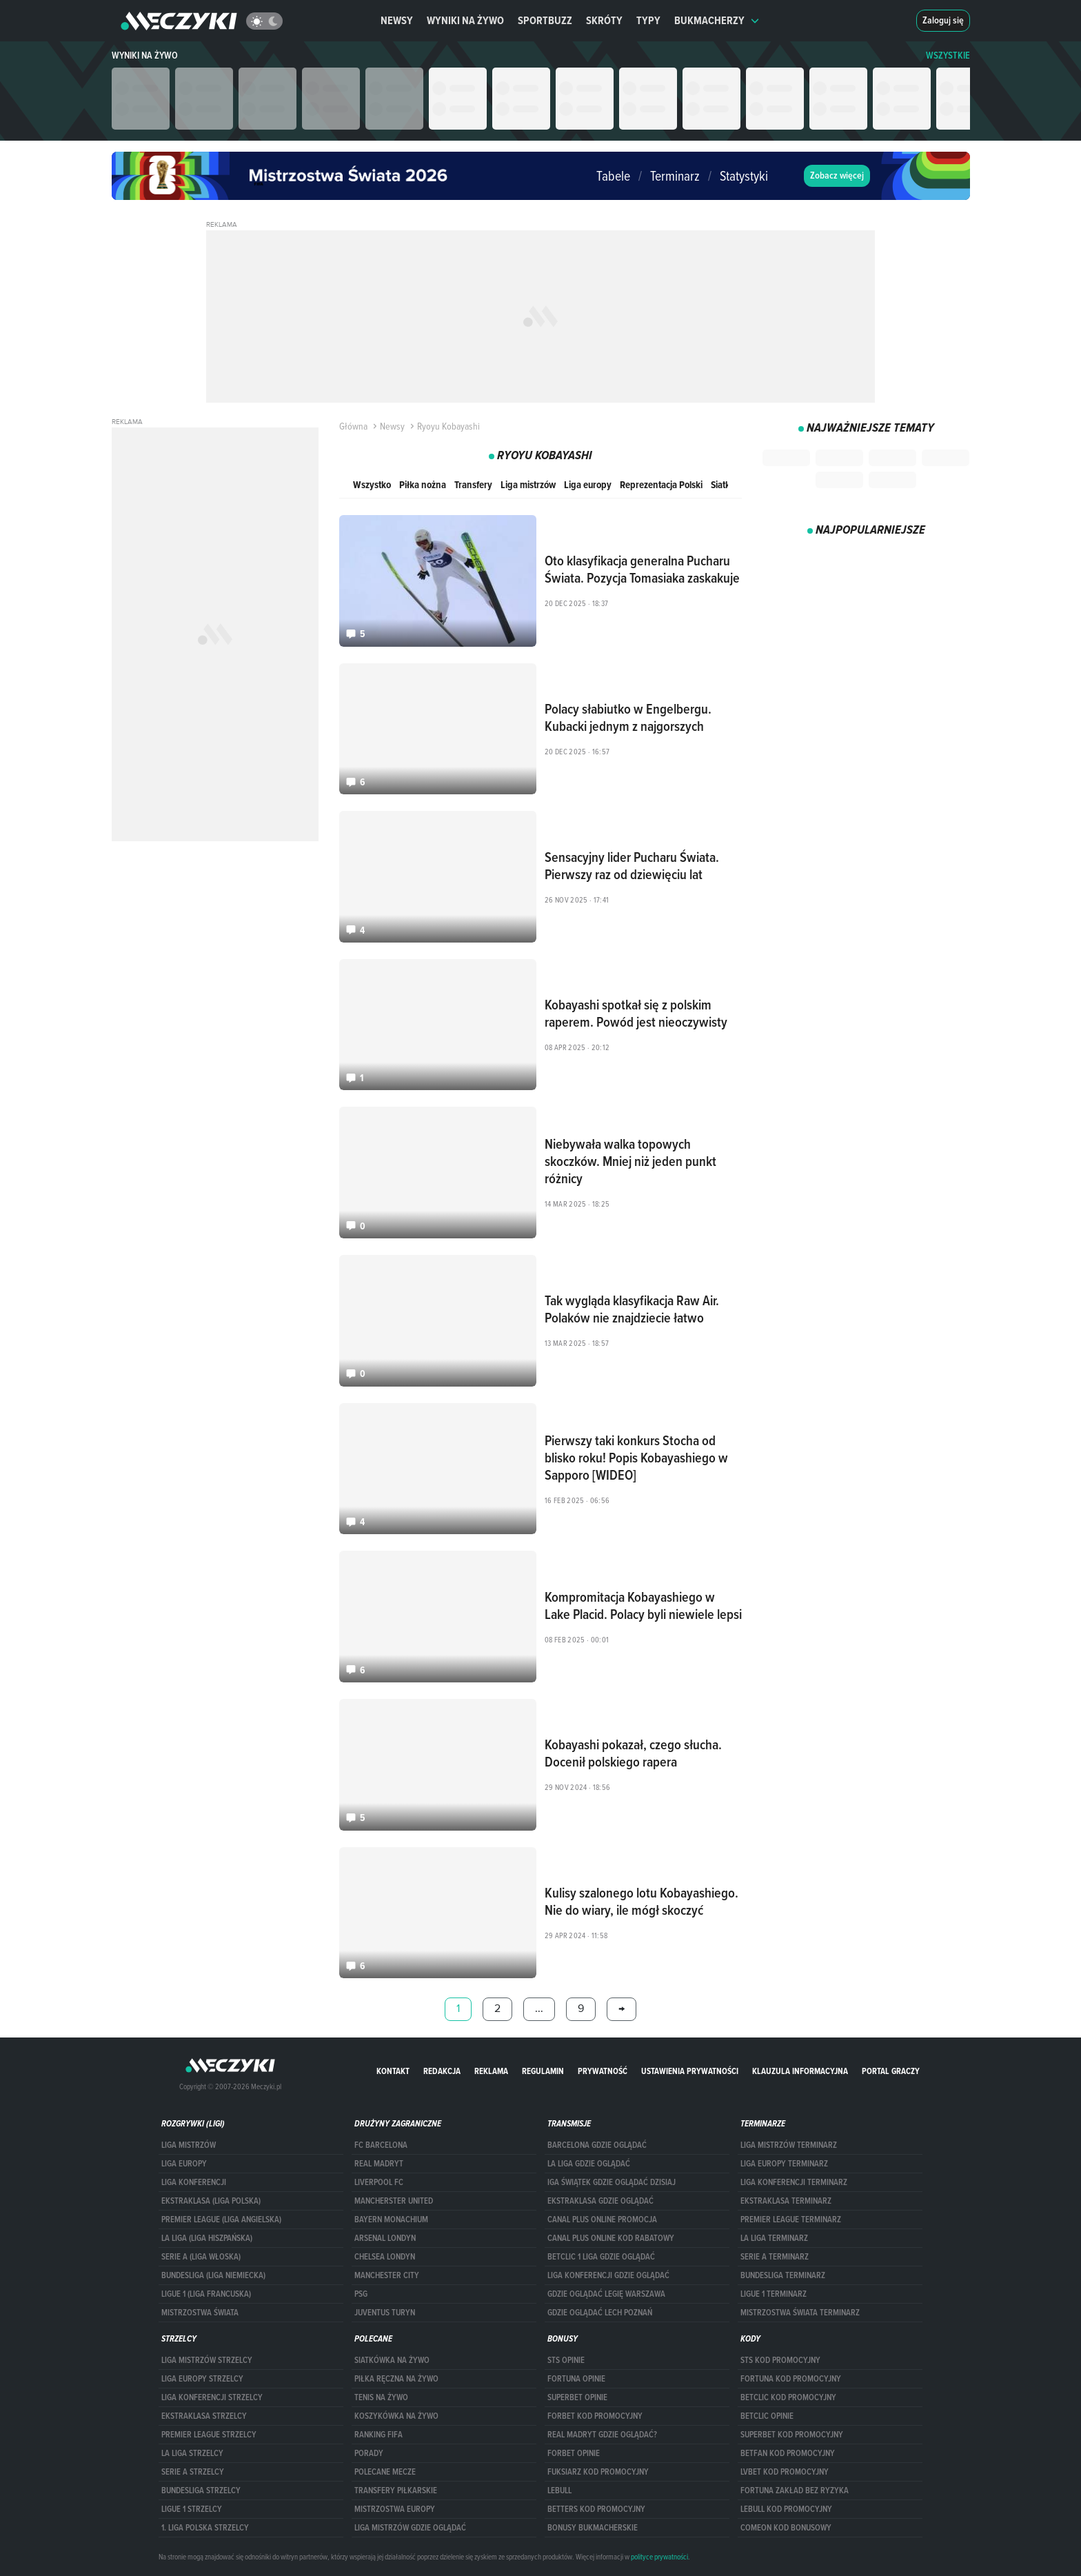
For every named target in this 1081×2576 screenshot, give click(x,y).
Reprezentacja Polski (661, 484)
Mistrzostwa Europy (394, 2509)
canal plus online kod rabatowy (610, 2238)
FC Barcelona (380, 2145)
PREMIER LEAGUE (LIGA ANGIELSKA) (221, 2219)
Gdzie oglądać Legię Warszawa (606, 2294)
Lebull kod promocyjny (786, 2509)
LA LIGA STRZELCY (192, 2453)
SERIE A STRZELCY (192, 2471)
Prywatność (602, 2070)
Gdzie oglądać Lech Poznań (599, 2312)
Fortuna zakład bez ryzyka (794, 2490)
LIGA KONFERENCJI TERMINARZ (793, 2182)
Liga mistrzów (528, 484)
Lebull (559, 2490)
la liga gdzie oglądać (588, 2163)
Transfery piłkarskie (395, 2490)
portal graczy (891, 2070)
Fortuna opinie (576, 2378)
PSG (360, 2294)
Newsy (397, 20)
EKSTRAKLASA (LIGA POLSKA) (211, 2200)
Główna (353, 426)
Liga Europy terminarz (784, 2163)
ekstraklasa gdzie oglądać (600, 2200)
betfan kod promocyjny (787, 2453)
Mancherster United (393, 2200)
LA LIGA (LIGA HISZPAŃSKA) (206, 2238)
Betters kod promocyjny (596, 2509)
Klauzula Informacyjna (800, 2070)
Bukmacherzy (717, 20)
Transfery (473, 484)
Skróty (604, 20)
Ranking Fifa (378, 2434)
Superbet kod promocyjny (791, 2434)
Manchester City (386, 2275)
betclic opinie (767, 2416)
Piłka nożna (422, 484)
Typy (648, 20)
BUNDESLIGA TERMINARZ (782, 2275)
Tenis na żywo (381, 2397)
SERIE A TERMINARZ (774, 2256)
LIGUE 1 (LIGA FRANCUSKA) (206, 2294)
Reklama (491, 2070)
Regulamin (543, 2070)
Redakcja (442, 2070)
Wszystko (372, 484)
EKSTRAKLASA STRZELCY (204, 2416)
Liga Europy (184, 2163)
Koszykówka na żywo (396, 2416)
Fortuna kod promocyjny (790, 2378)
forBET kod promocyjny (595, 2416)
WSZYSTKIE (948, 55)
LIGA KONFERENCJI (193, 2182)
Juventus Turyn (384, 2312)
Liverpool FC (378, 2182)
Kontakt (393, 2070)
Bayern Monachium (391, 2219)
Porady (368, 2453)
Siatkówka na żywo (392, 2360)
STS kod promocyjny (780, 2360)
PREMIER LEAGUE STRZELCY (208, 2434)
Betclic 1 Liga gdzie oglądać (601, 2256)
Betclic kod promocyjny (788, 2397)
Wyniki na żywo (465, 20)
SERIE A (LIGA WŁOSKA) (201, 2256)
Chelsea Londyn (384, 2256)
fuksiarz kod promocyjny (598, 2471)
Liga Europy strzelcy (202, 2378)
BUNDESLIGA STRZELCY (201, 2490)
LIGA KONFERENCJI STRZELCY (212, 2397)
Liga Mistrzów (188, 2145)
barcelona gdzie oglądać (597, 2145)
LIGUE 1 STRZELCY (191, 2509)
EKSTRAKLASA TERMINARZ (785, 2200)
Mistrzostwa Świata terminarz (800, 2312)
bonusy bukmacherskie (592, 2527)
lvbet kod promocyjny (784, 2471)
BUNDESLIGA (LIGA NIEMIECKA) (213, 2275)
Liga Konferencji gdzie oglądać (608, 2275)
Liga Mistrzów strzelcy (206, 2360)
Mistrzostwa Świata (200, 2312)
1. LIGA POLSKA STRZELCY (205, 2527)
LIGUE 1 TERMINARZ (773, 2294)
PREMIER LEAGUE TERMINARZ (790, 2219)
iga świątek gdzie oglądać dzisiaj (611, 2182)
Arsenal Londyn (385, 2238)
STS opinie (566, 2360)
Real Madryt (378, 2163)
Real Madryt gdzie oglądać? (602, 2434)
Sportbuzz (545, 20)
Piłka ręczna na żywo (396, 2378)
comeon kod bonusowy (785, 2527)
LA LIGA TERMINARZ (774, 2238)
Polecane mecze (385, 2471)
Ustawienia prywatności (689, 2070)
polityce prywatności (659, 2556)
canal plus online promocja (602, 2219)
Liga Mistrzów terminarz (788, 2145)
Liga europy (588, 484)
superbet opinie (577, 2397)
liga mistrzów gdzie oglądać (410, 2527)
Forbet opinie (573, 2453)
